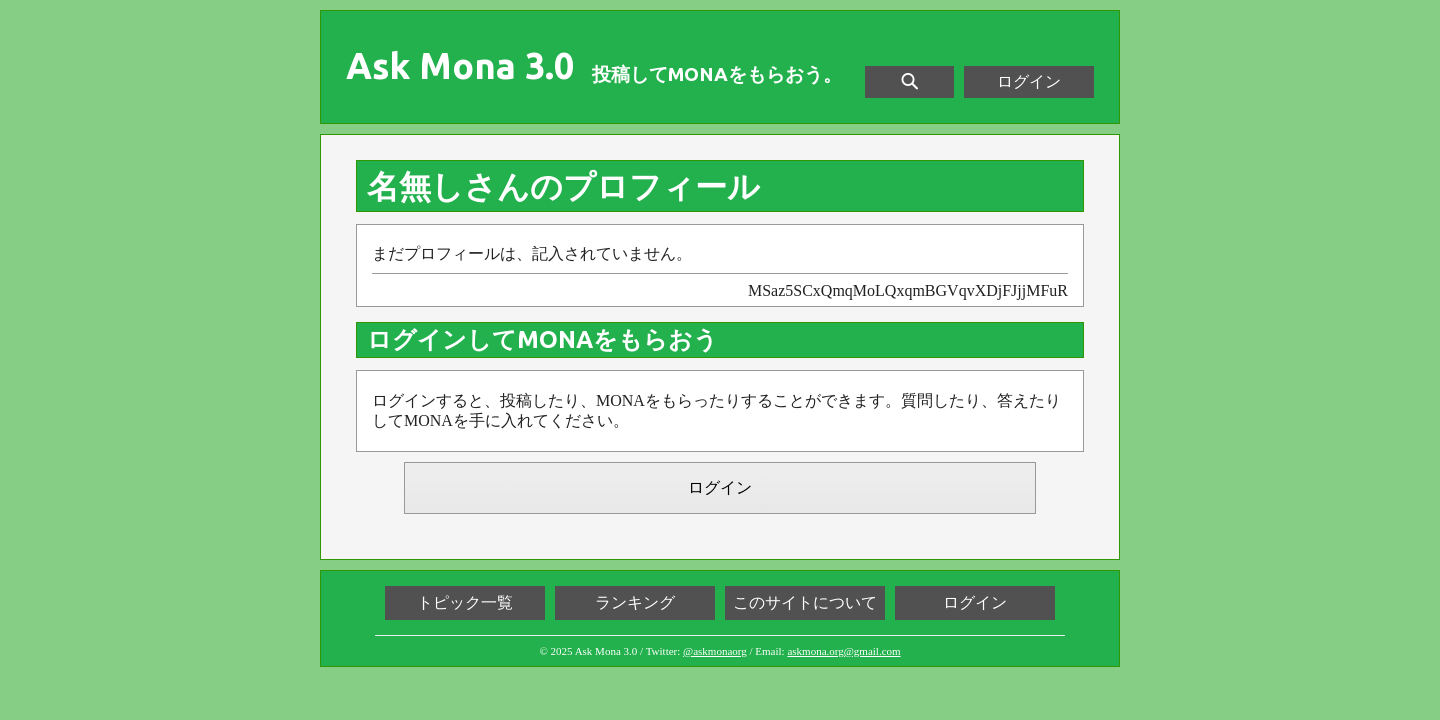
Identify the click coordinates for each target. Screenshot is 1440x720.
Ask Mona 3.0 (460, 66)
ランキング (635, 602)
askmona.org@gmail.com (843, 651)
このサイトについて (805, 602)
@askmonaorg (715, 651)
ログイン (1029, 81)
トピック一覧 (465, 602)
